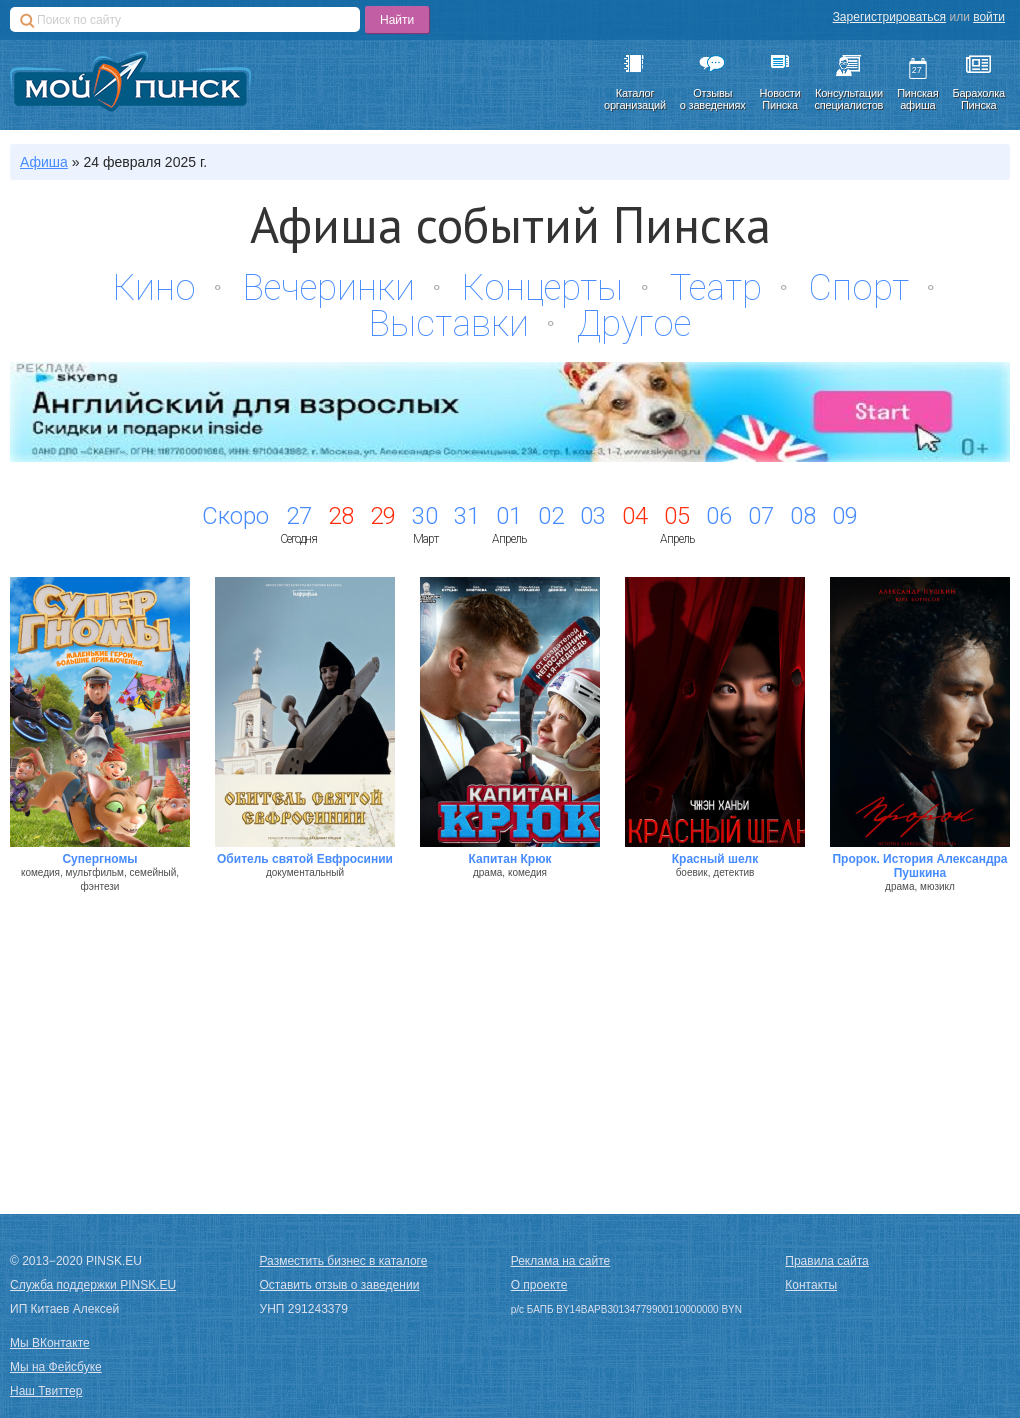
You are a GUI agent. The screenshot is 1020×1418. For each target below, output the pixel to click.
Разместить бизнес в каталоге (344, 1261)
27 (299, 516)
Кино (154, 288)
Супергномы (99, 859)
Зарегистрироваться (889, 17)
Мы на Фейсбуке (56, 1367)
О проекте (539, 1285)
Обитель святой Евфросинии (305, 859)
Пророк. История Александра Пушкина (919, 866)
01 (509, 516)
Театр (716, 288)
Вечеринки (329, 288)
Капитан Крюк (510, 859)
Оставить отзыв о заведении (340, 1285)
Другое (633, 324)
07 (761, 516)
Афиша (44, 162)
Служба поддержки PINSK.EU (93, 1285)
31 (467, 516)
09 (845, 516)
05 (677, 516)
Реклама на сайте (561, 1261)
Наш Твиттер (46, 1391)
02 (551, 516)
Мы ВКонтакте (50, 1343)
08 (803, 516)
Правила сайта (826, 1261)
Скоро (235, 516)
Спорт (859, 288)
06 (719, 516)
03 (593, 516)
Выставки (449, 324)
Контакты (811, 1285)
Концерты (542, 288)
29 (383, 516)
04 (635, 516)
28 (341, 516)
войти (989, 17)
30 (425, 516)
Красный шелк (715, 859)
